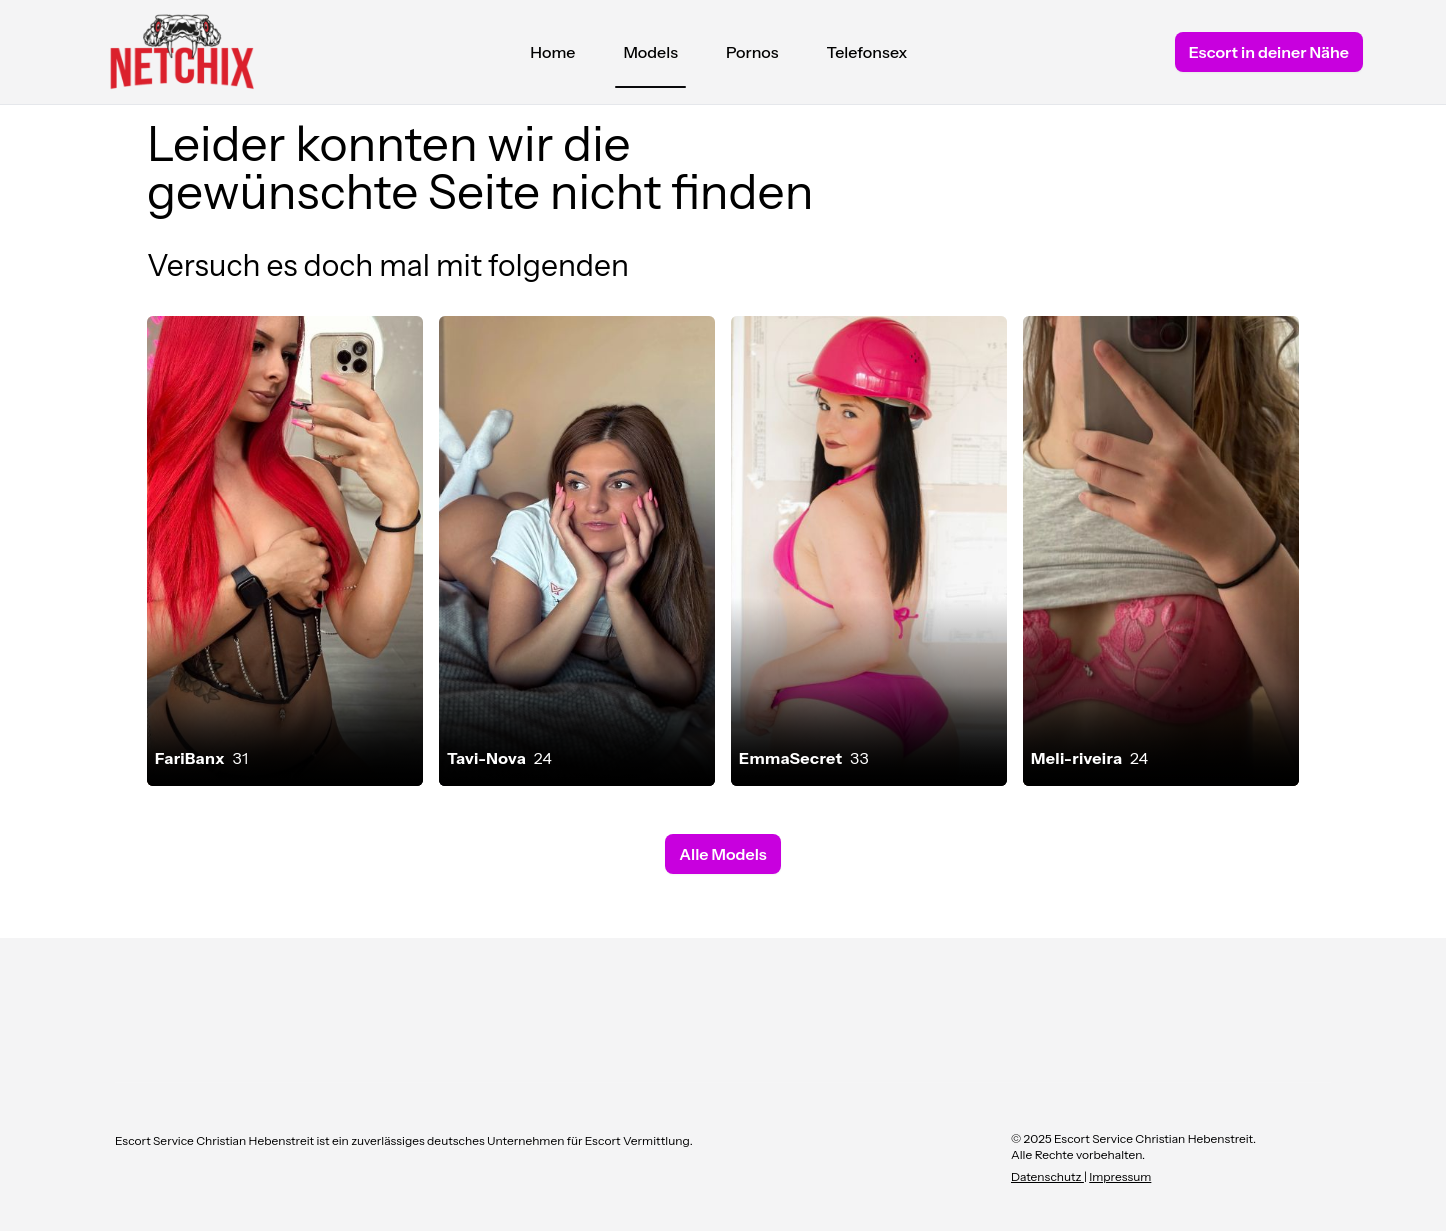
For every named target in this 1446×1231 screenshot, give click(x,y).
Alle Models (722, 854)
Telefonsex (867, 52)
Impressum (1120, 1176)
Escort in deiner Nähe (1269, 52)
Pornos (752, 52)
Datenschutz (1047, 1176)
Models (650, 57)
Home (552, 52)
